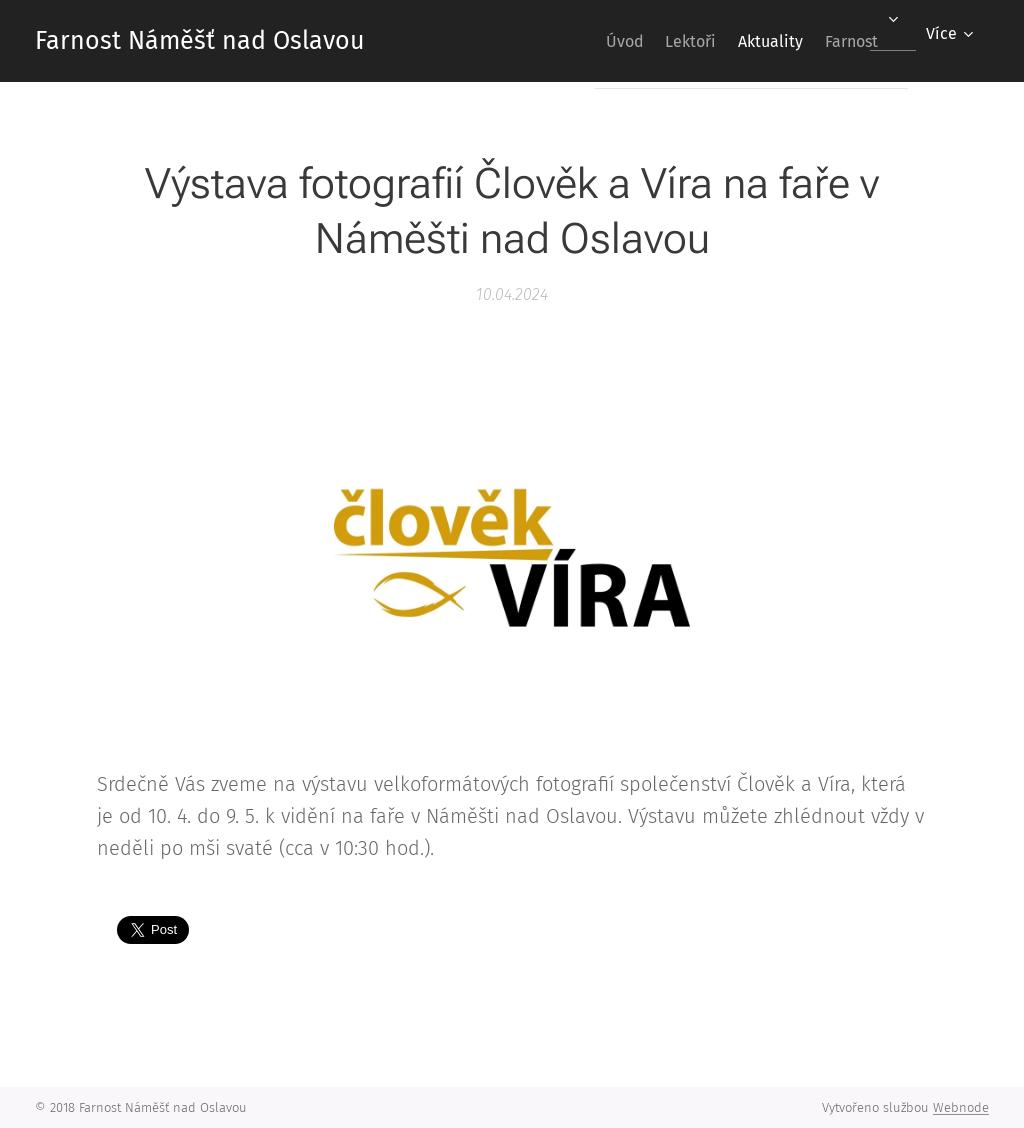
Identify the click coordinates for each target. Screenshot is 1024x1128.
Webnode (961, 1107)
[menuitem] (580, 41)
